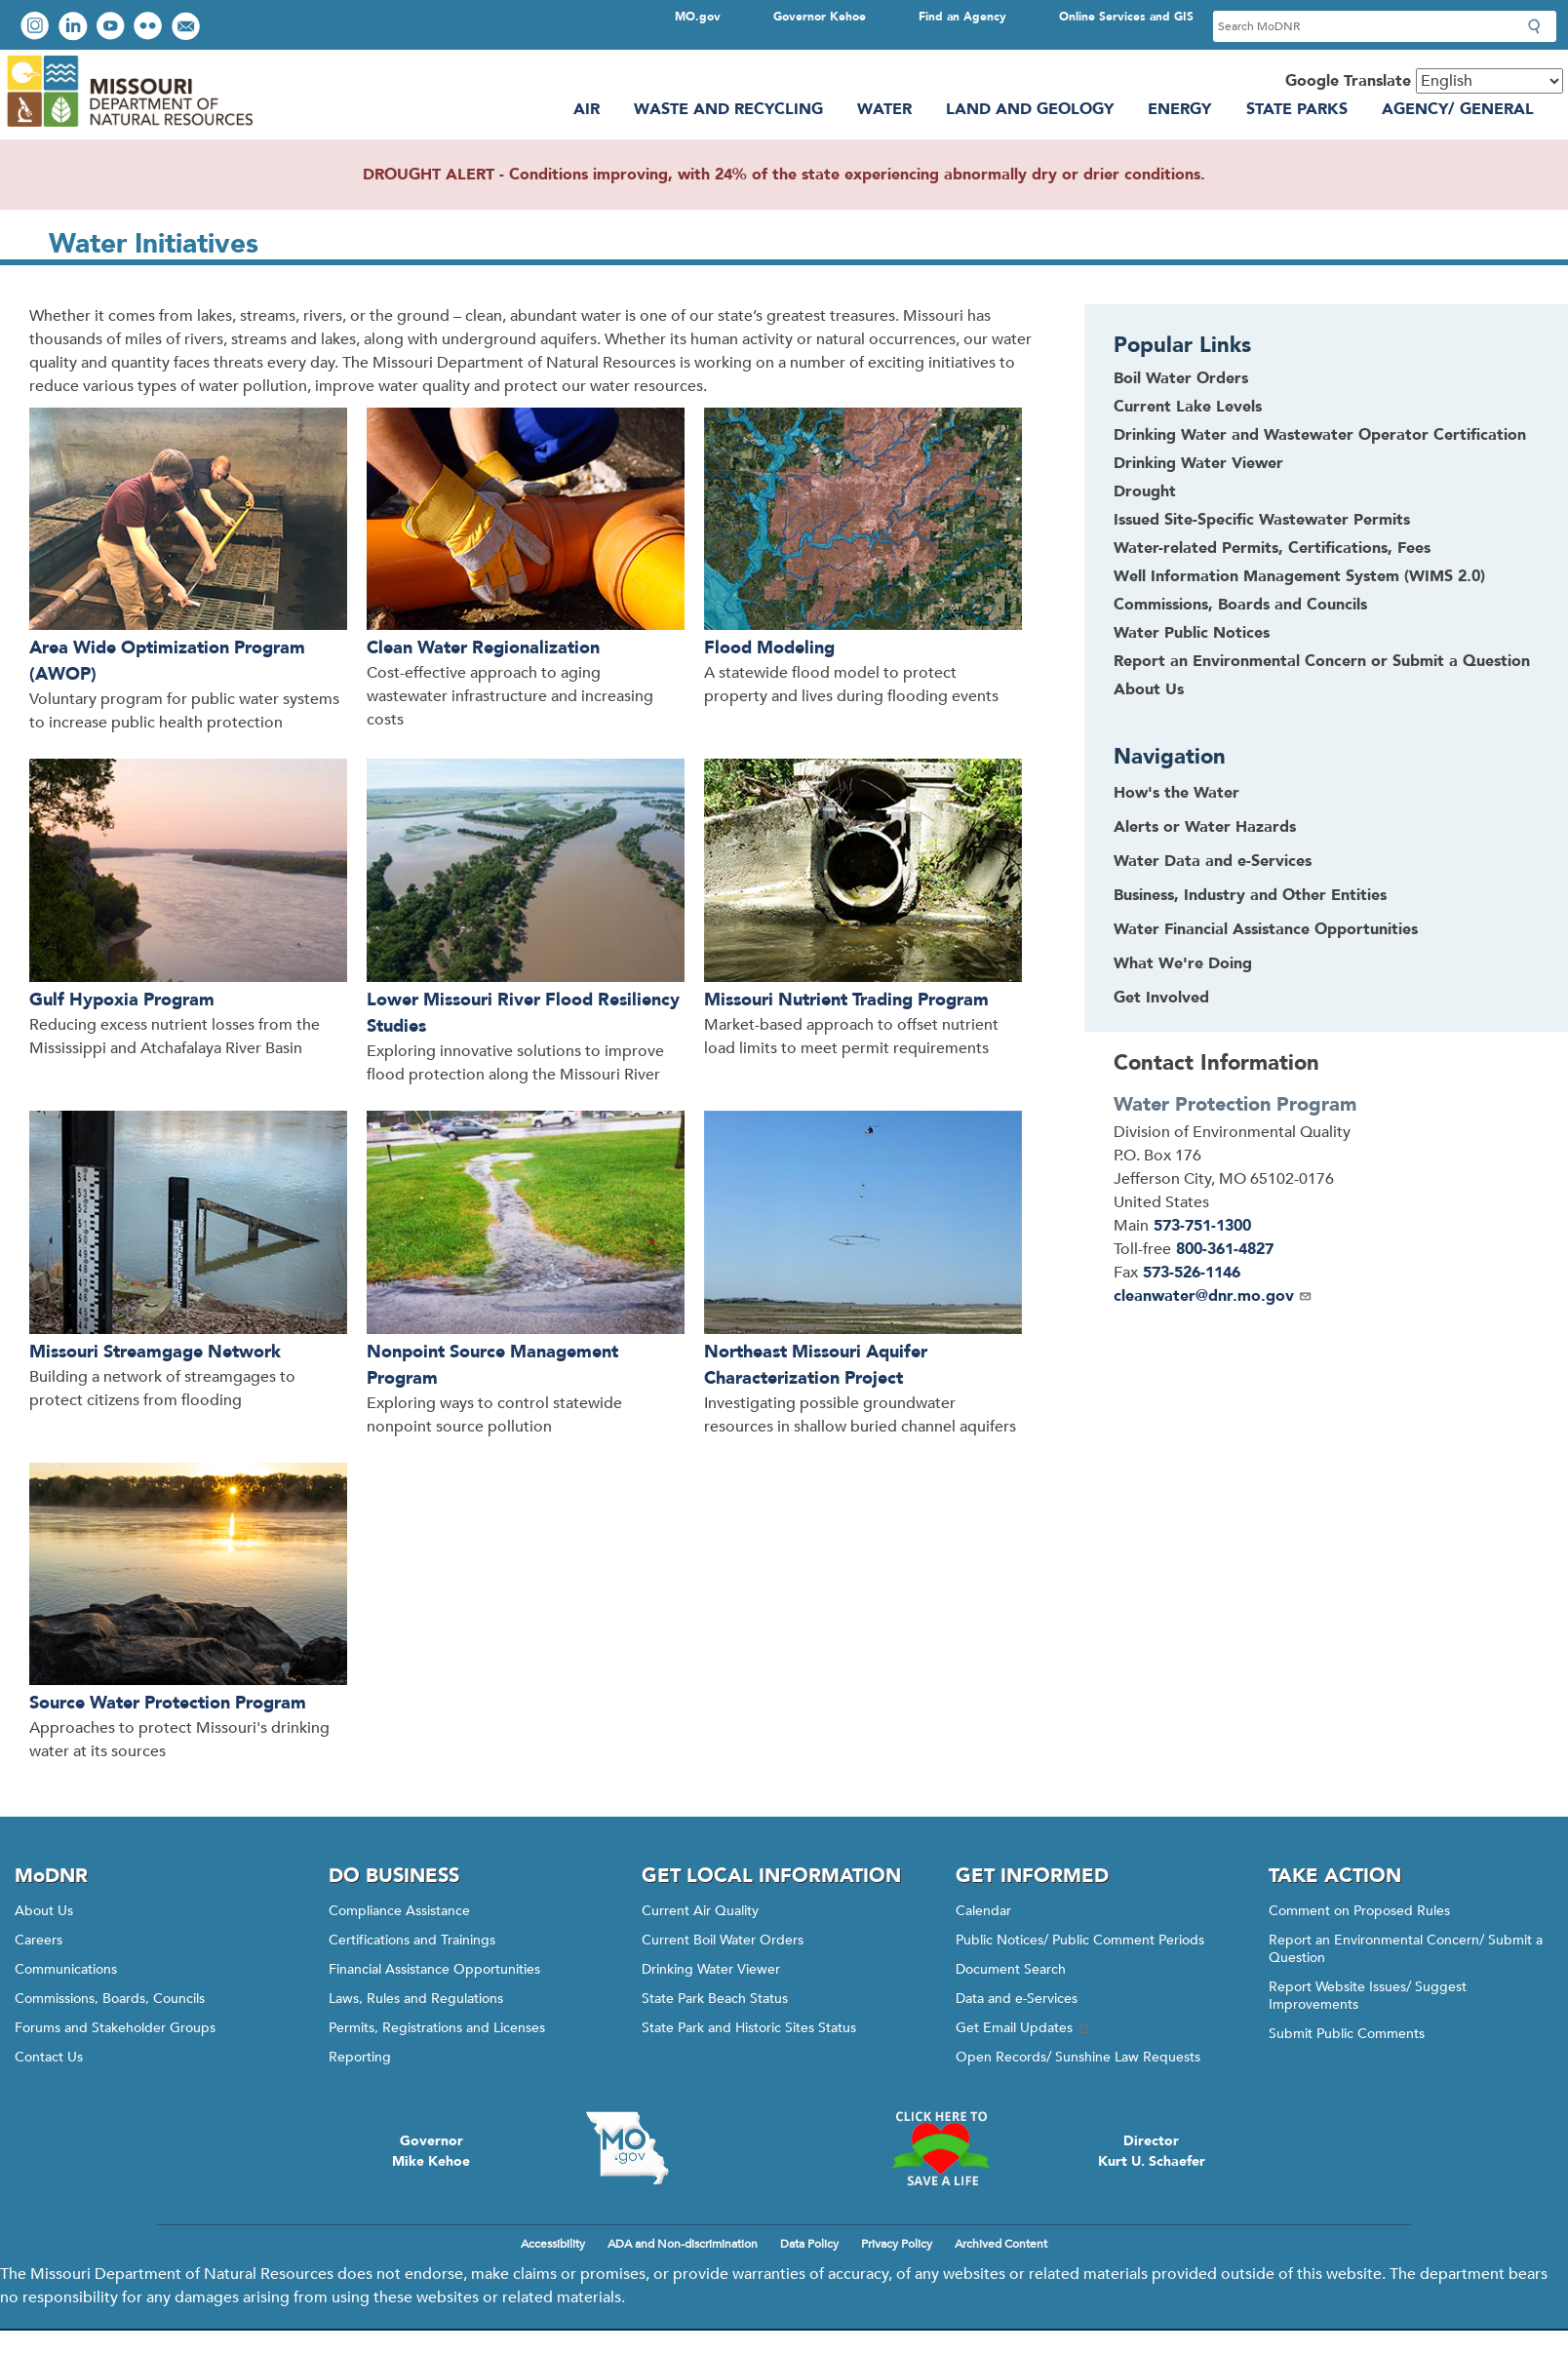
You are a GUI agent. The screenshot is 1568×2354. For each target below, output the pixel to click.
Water (884, 109)
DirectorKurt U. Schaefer (1151, 2151)
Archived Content (1001, 2244)
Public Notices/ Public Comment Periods (1080, 1940)
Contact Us (49, 2057)
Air (586, 109)
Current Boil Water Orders (723, 1940)
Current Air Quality (700, 1911)
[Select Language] (1489, 81)
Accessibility (553, 2244)
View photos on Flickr (150, 28)
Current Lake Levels (1188, 406)
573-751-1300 (1202, 1225)
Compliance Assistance (399, 1911)
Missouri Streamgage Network (155, 1352)
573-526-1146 (1191, 1272)
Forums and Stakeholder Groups (115, 2028)
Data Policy (809, 2244)
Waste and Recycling (728, 109)
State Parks (1297, 109)
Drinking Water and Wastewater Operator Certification (1320, 435)
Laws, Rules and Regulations (416, 1998)
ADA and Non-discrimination (683, 2244)
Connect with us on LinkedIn (75, 28)
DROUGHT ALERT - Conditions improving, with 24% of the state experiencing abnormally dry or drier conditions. (784, 174)
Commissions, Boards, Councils (110, 1998)
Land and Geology (1030, 109)
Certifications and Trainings (412, 1940)
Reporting (360, 2057)
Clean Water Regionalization (483, 648)
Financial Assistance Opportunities (434, 1969)
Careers (38, 1940)
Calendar (983, 1911)
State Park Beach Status (715, 1998)
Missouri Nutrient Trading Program (846, 1000)
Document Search (1011, 1969)
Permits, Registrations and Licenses (437, 2028)
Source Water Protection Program (167, 1703)
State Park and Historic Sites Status (749, 2028)
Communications (66, 1969)
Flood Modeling (769, 648)
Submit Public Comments (1347, 2033)
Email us (188, 28)
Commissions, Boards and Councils (1240, 604)
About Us (1149, 689)
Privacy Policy (896, 2244)
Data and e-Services (1017, 1998)
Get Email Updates (1024, 2028)
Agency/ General (1458, 109)
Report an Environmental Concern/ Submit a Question (1406, 1949)
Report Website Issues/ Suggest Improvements (1368, 1996)
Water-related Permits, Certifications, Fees (1272, 548)
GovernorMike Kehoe (431, 2151)
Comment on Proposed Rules (1359, 1911)
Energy (1179, 109)
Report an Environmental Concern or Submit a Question (1322, 661)
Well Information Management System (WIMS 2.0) (1299, 576)
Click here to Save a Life (941, 2148)
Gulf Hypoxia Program (122, 1000)
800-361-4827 (1225, 1249)
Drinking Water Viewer (1198, 463)
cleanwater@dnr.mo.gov (1213, 1296)
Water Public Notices (1192, 633)
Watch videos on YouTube (113, 28)
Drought (1145, 491)
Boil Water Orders (1181, 378)
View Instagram (37, 28)
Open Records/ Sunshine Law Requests (1078, 2057)
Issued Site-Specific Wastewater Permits (1262, 519)
